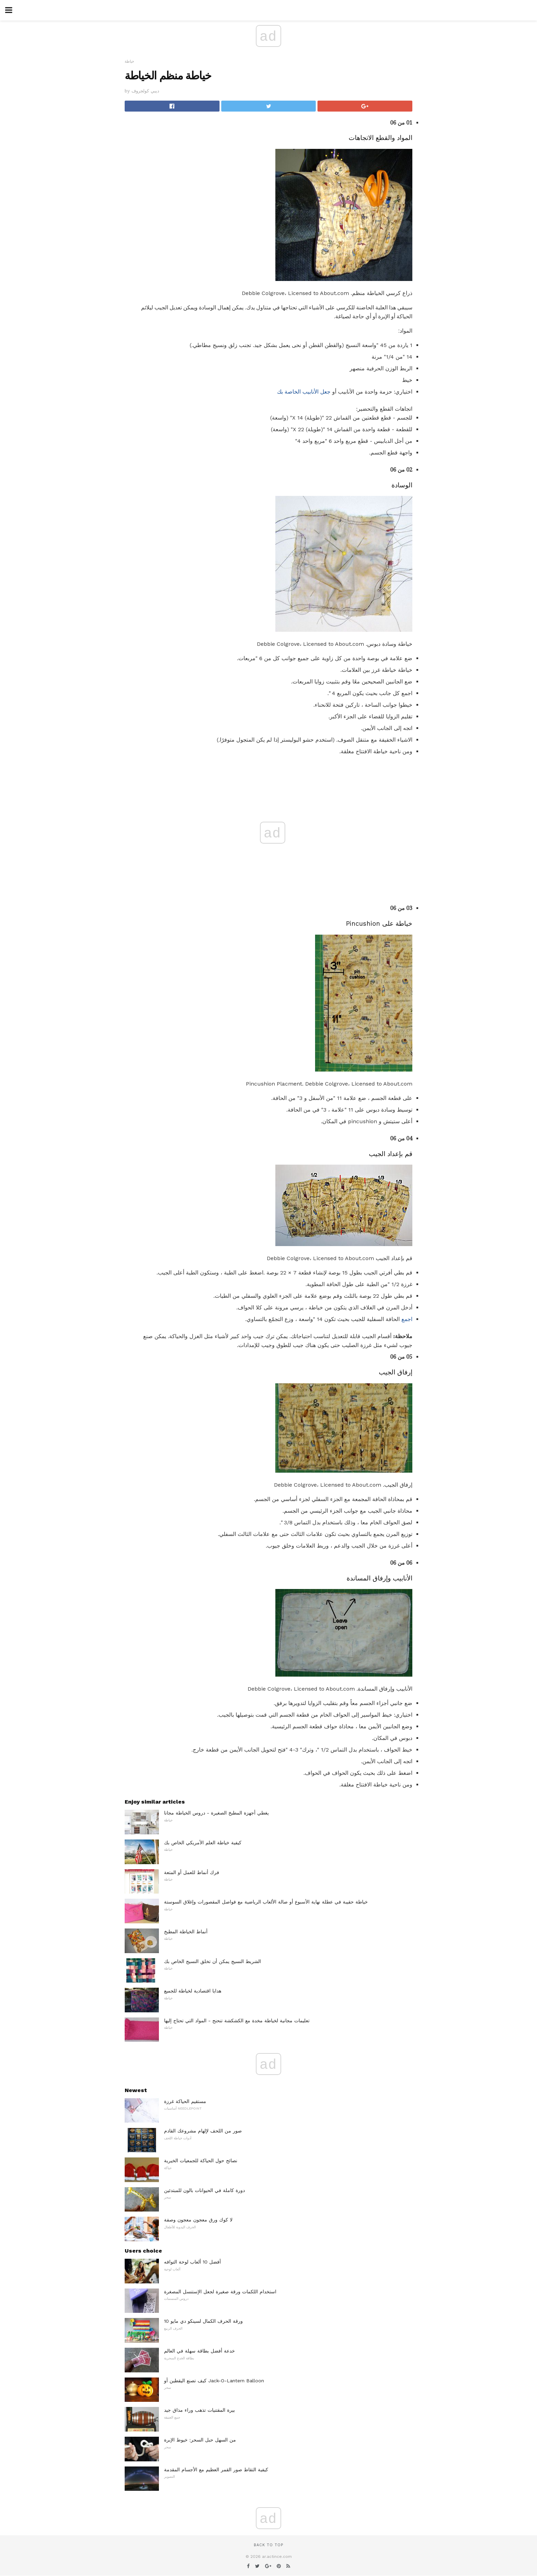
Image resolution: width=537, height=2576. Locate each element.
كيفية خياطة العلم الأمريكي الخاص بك (202, 1842)
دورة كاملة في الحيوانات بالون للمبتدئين (204, 2190)
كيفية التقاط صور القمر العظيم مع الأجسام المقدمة (216, 2469)
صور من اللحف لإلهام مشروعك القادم (203, 2130)
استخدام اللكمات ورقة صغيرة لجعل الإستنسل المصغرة (220, 2291)
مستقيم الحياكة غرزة (185, 2101)
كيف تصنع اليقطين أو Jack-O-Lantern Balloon (214, 2380)
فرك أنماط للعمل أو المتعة (191, 1872)
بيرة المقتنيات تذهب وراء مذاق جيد (199, 2410)
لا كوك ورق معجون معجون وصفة (198, 2219)
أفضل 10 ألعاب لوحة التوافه (192, 2262)
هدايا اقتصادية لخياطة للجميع (192, 1991)
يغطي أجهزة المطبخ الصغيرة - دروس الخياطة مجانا (216, 1813)
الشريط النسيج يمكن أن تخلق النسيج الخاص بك (212, 1961)
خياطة (129, 61)
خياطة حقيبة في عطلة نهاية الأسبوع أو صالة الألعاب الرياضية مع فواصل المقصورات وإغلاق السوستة (266, 1902)
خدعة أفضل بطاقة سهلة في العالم (199, 2351)
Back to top (268, 2545)
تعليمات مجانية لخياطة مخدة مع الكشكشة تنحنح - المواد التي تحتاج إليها (237, 2020)
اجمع (406, 1319)
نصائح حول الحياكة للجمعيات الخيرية (200, 2160)
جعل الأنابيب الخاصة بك (303, 391)
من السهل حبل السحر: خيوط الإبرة (200, 2440)
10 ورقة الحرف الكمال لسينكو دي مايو (203, 2321)
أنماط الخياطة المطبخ (186, 1931)
